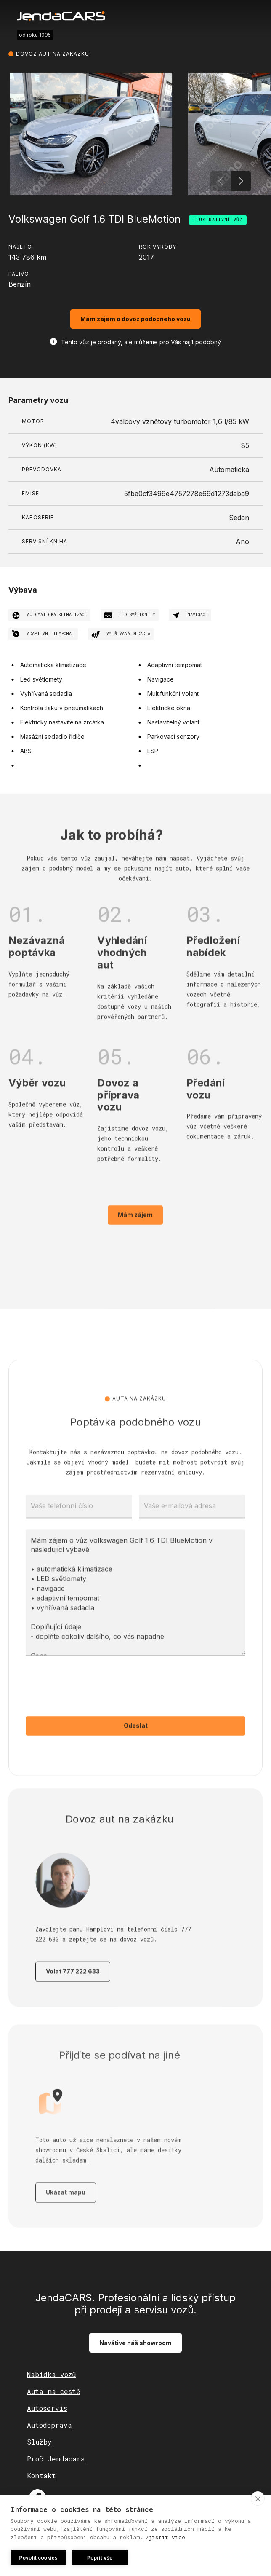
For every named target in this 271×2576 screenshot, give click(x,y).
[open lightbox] (91, 134)
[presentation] (90, 1707)
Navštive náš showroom (135, 2342)
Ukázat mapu (65, 2218)
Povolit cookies (38, 2558)
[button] (241, 181)
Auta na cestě (53, 2391)
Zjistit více (165, 2537)
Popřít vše (99, 2558)
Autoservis (47, 2408)
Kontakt (41, 2475)
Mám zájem (135, 1233)
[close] (258, 2498)
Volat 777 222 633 (73, 1990)
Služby (39, 2441)
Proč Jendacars (56, 2458)
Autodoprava (49, 2424)
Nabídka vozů (51, 2374)
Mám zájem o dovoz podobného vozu (135, 318)
